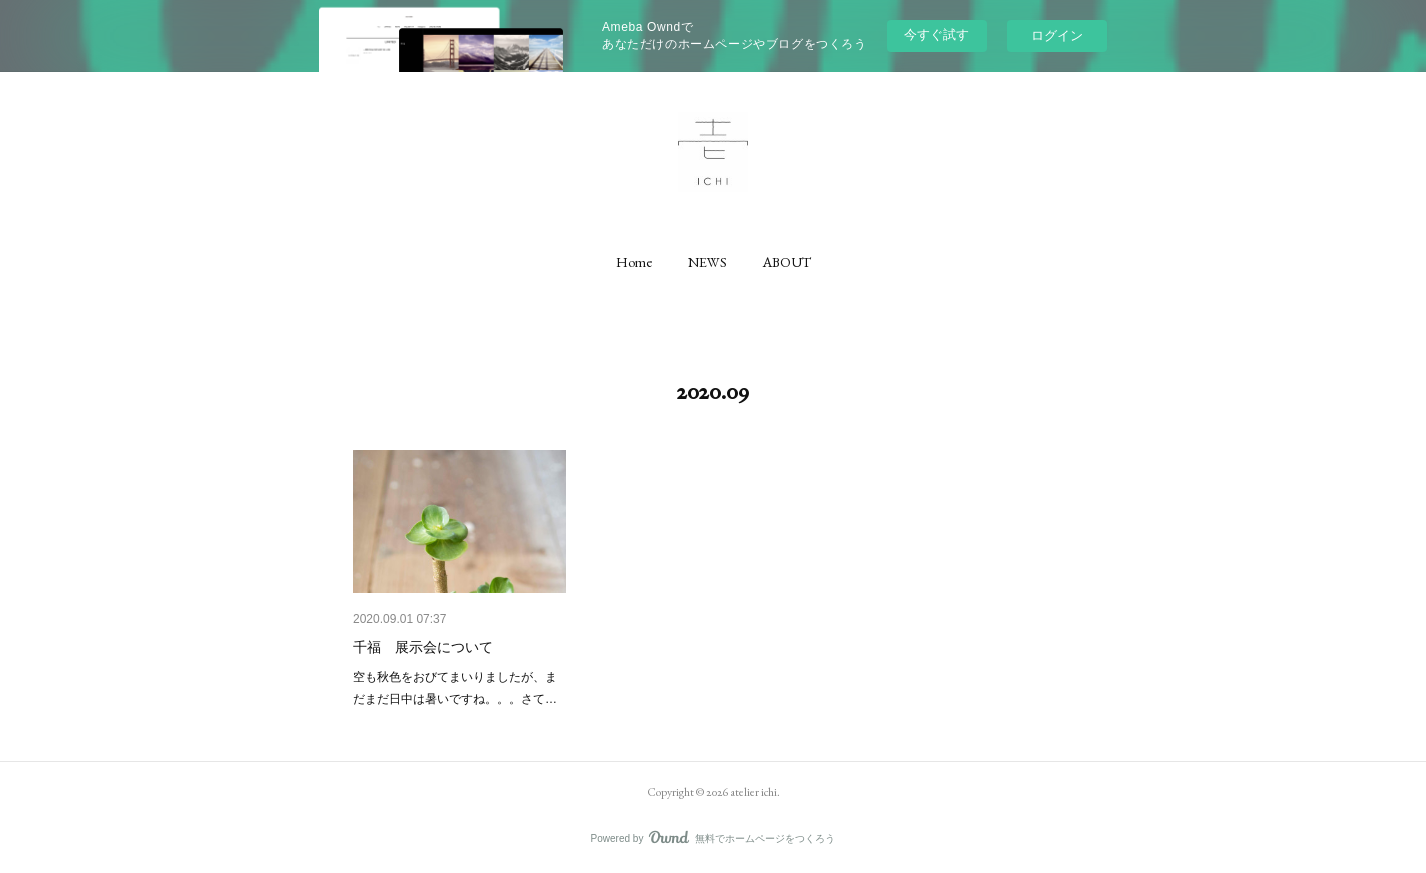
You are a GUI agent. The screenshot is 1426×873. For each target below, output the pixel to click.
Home (634, 262)
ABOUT (787, 262)
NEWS (707, 262)
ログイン (1057, 35)
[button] (634, 262)
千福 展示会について (423, 647)
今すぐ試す (936, 34)
